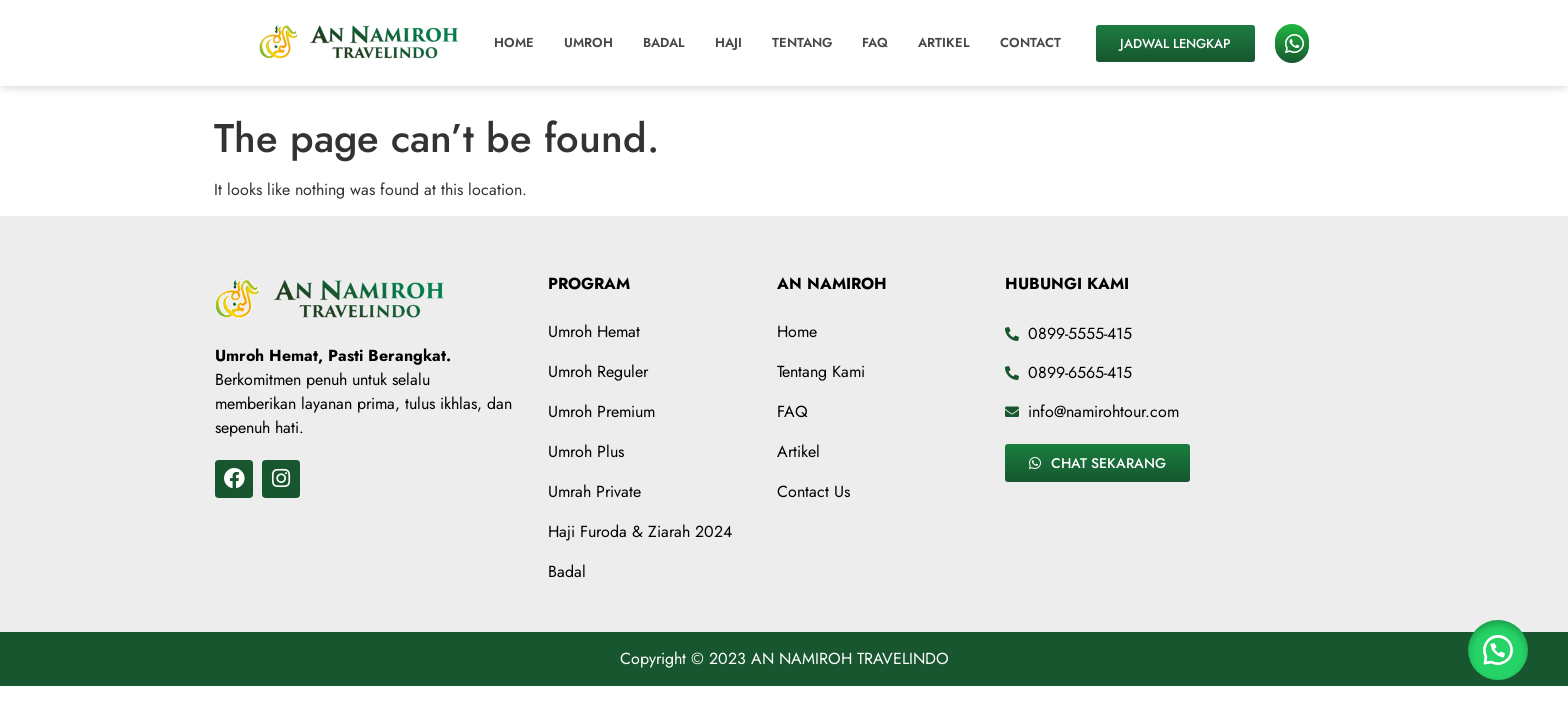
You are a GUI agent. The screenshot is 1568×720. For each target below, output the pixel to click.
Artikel (944, 42)
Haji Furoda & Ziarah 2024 (640, 531)
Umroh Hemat (594, 331)
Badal (664, 42)
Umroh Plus (586, 451)
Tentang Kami (821, 371)
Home (514, 42)
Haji (728, 42)
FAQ (875, 42)
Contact (1030, 42)
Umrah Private (594, 491)
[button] (1498, 650)
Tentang (802, 42)
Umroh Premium (601, 411)
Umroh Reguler (598, 371)
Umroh (588, 42)
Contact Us (813, 491)
